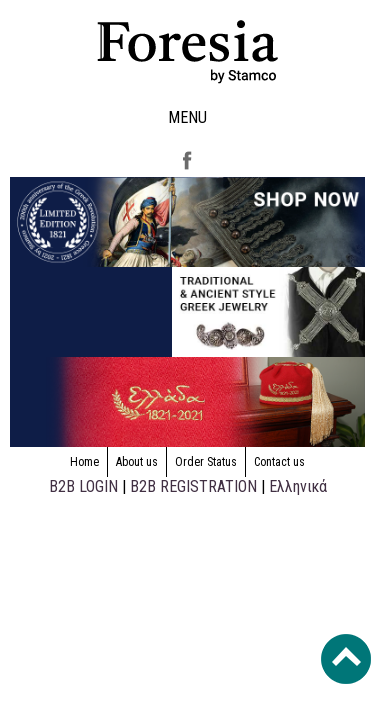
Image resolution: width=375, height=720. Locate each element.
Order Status (206, 462)
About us (137, 462)
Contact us (279, 462)
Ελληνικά (298, 486)
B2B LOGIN (83, 486)
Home (84, 462)
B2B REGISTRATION (193, 486)
